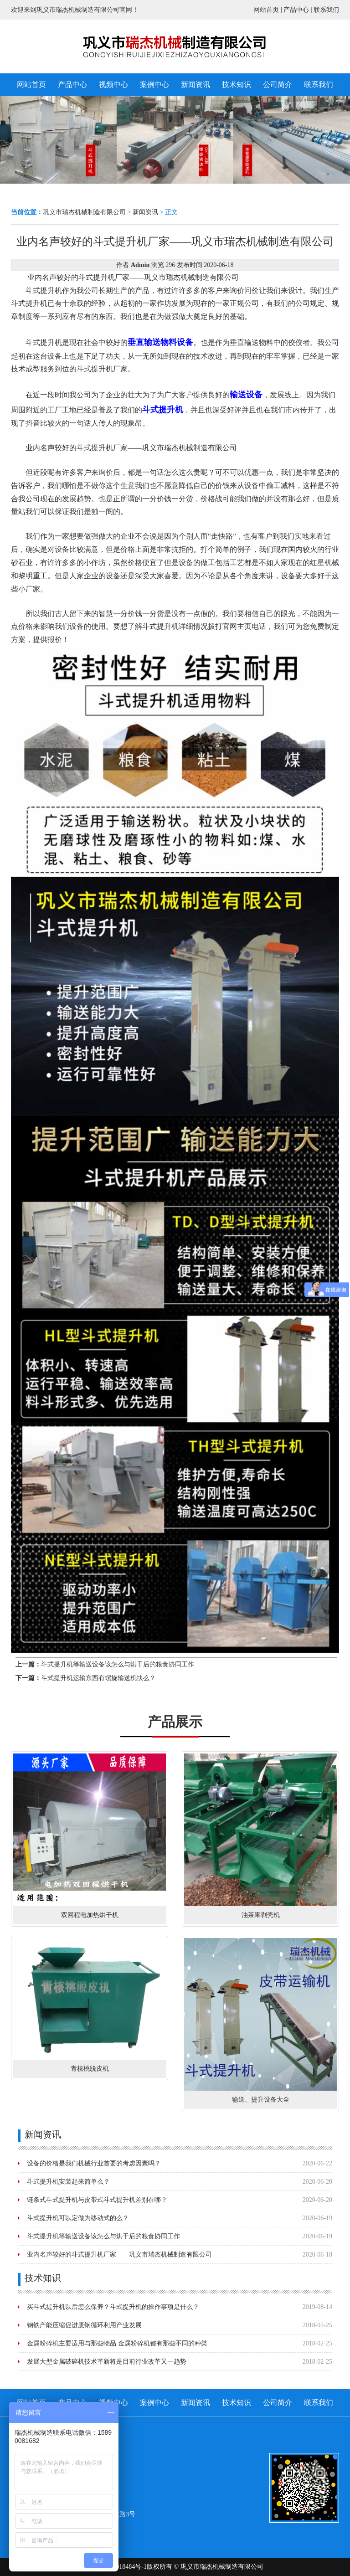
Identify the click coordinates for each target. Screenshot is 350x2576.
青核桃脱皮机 (90, 2068)
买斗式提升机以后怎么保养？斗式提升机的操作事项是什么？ (113, 2306)
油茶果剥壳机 (261, 1915)
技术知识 (236, 84)
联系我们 (326, 9)
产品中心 (296, 9)
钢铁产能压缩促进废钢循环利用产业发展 (84, 2325)
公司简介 (277, 84)
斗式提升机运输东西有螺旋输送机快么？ (98, 1678)
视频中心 (113, 84)
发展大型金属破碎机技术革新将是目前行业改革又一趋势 (106, 2361)
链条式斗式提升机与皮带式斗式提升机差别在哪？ (97, 2199)
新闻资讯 (195, 84)
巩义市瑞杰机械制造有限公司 (84, 212)
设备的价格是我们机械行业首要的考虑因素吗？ (94, 2163)
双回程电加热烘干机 (89, 1915)
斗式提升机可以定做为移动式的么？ (78, 2218)
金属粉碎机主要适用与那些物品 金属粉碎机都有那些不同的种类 (117, 2343)
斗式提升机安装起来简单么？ (68, 2181)
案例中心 (154, 84)
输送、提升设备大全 (260, 2099)
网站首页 (266, 9)
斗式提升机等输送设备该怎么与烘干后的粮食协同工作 (117, 1664)
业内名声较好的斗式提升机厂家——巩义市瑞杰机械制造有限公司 (119, 2254)
